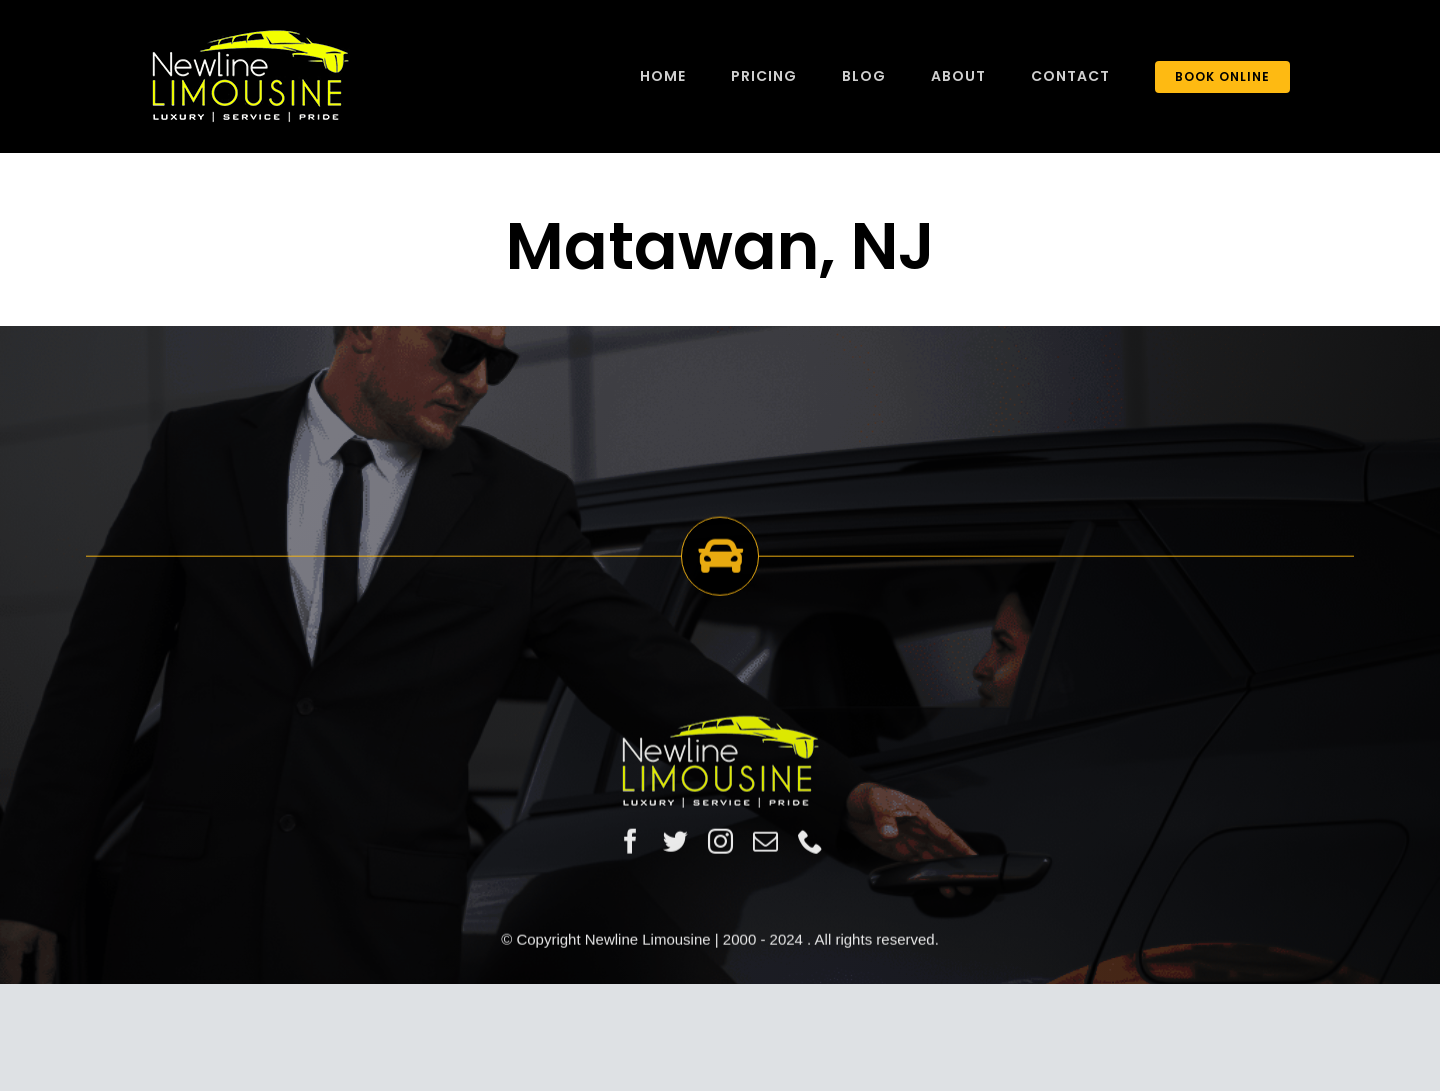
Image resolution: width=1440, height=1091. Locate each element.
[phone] (810, 842)
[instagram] (720, 842)
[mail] (765, 842)
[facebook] (630, 842)
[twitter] (675, 842)
